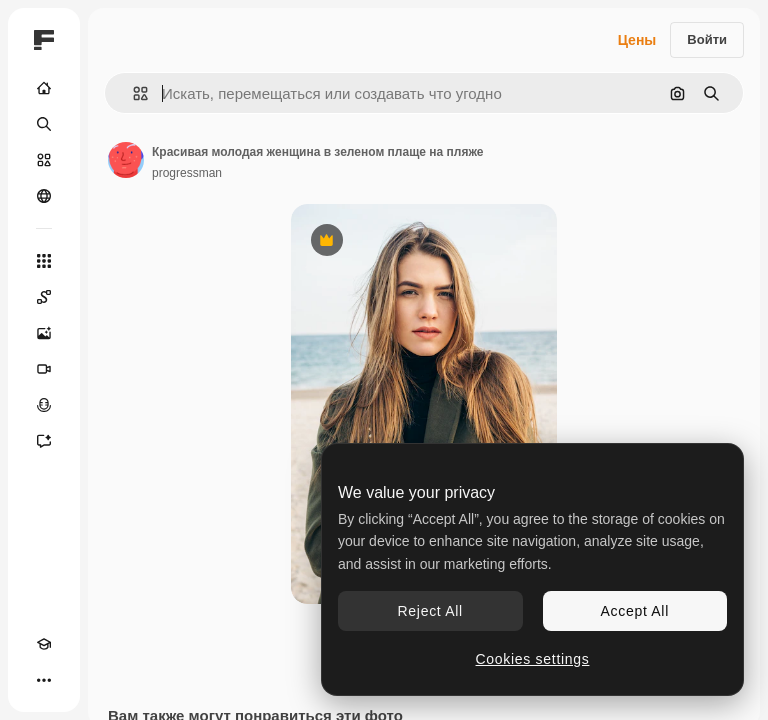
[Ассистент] (44, 441)
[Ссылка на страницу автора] (126, 160)
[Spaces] (44, 297)
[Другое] (44, 680)
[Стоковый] (44, 160)
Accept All (635, 611)
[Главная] (44, 88)
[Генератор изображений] (44, 333)
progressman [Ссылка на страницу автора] (187, 173)
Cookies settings (533, 659)
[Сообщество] (44, 196)
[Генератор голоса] (44, 405)
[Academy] (44, 644)
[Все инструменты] (44, 261)
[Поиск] (44, 124)
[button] (132, 93)
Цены (637, 40)
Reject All (430, 611)
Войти (707, 39)
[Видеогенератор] (44, 369)
